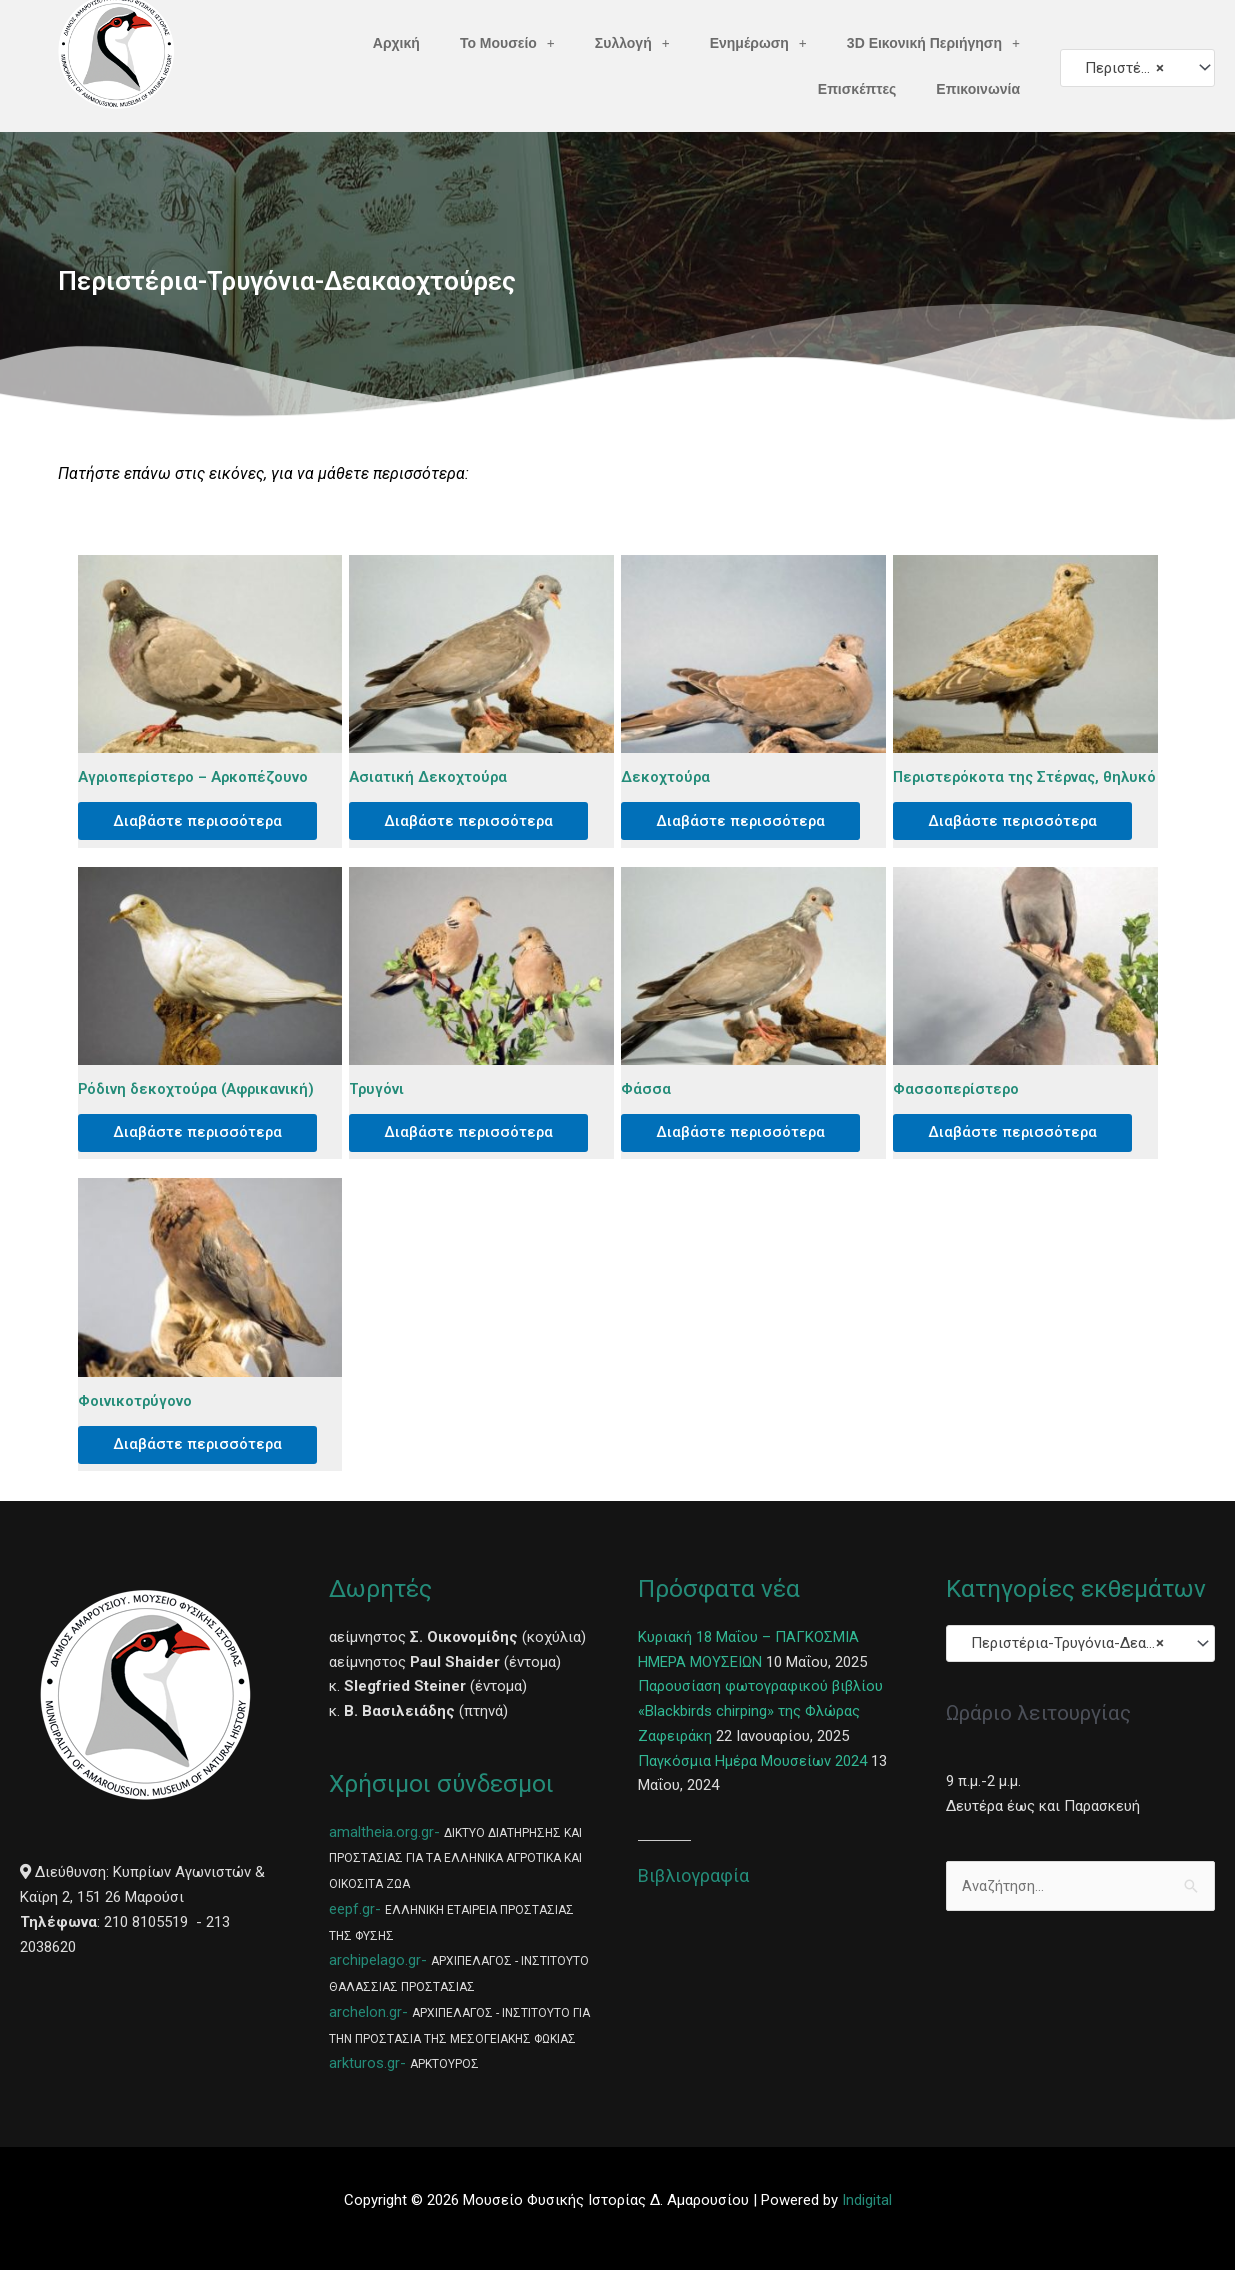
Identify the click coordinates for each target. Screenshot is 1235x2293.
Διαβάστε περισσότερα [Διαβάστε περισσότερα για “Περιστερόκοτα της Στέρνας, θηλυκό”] (1018, 838)
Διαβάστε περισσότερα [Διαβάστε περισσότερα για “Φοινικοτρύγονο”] (203, 1466)
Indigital (867, 2223)
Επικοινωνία (978, 89)
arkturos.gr (364, 2086)
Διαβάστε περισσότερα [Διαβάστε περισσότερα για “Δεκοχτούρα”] (746, 822)
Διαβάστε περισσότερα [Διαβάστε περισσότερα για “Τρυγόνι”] (474, 1152)
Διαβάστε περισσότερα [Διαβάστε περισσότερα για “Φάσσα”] (746, 1152)
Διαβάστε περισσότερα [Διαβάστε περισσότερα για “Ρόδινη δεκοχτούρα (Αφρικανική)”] (203, 1152)
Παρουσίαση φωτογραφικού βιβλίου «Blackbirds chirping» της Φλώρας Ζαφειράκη (761, 1735)
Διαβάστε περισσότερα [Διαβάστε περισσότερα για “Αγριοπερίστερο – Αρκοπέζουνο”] (203, 822)
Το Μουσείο (507, 43)
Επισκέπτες (857, 89)
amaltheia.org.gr (381, 1855)
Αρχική (396, 43)
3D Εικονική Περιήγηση (933, 43)
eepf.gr (352, 1932)
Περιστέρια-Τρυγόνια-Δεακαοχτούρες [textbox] (1128, 68)
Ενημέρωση (758, 43)
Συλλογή (632, 43)
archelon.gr (365, 2035)
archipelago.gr (375, 1983)
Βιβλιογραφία (693, 1898)
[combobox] (1137, 67)
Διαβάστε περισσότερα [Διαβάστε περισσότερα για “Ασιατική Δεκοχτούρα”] (474, 822)
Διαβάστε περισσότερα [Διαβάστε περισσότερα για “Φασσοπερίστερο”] (1018, 1152)
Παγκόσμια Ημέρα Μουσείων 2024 (752, 1784)
